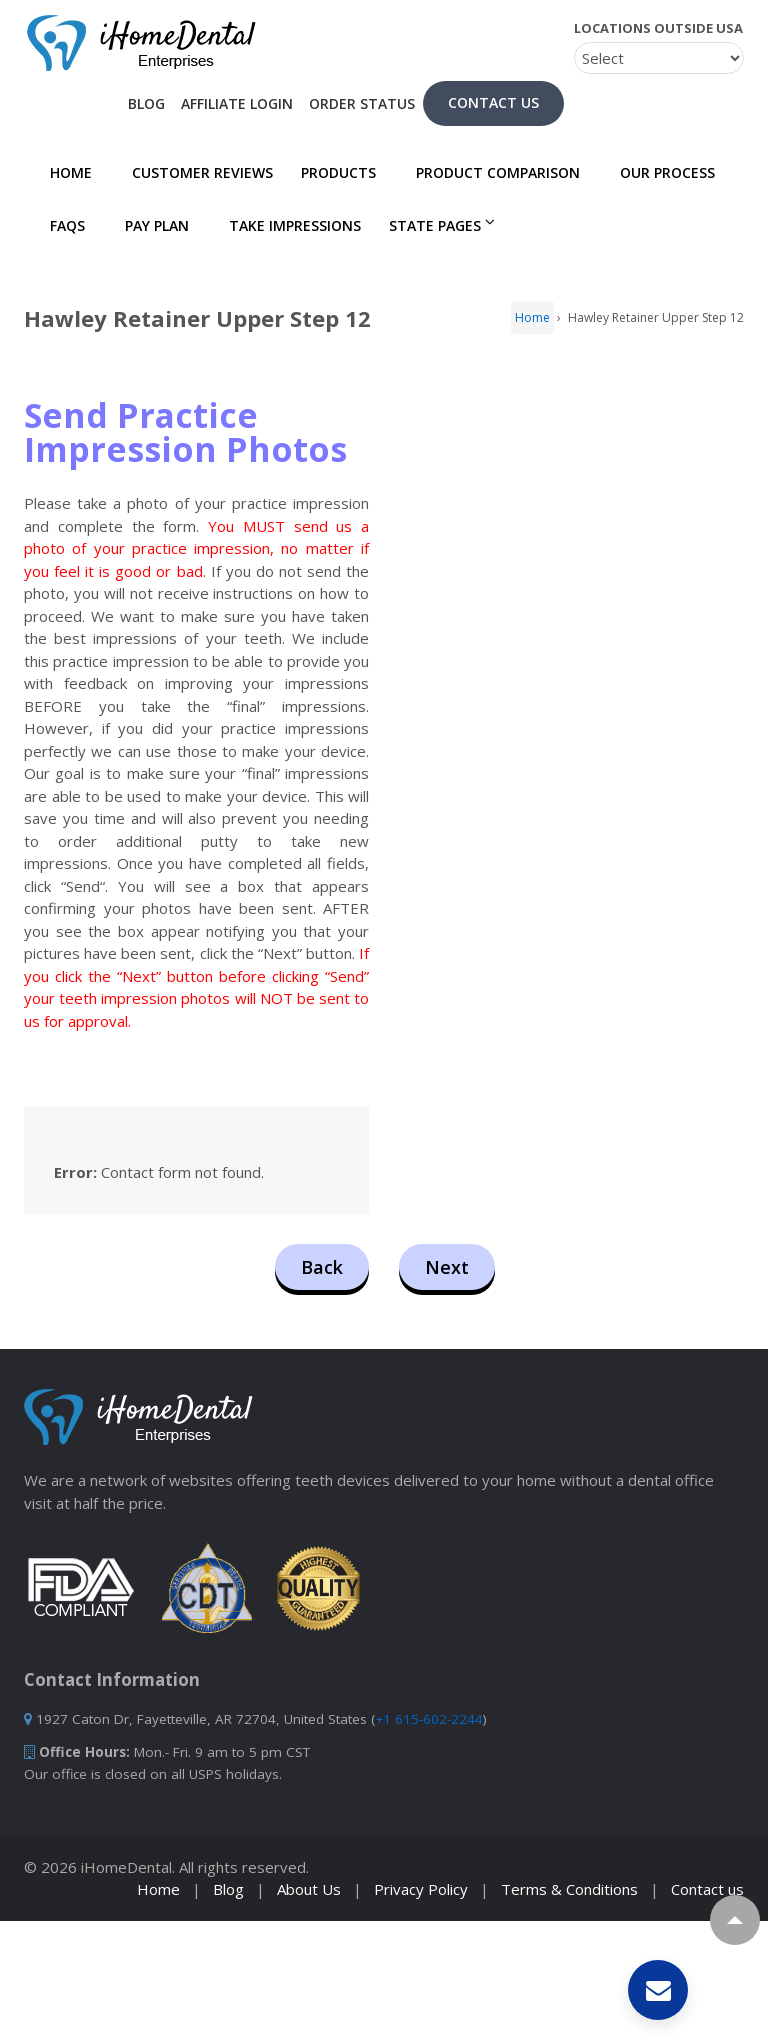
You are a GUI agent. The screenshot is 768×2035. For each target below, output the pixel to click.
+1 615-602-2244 (429, 1719)
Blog (146, 103)
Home (65, 172)
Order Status (362, 103)
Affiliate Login (237, 103)
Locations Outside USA (658, 28)
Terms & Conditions (569, 1889)
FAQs (61, 225)
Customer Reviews (196, 172)
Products (338, 172)
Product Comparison (492, 172)
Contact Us (493, 102)
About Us (309, 1889)
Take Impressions (289, 225)
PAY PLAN (151, 225)
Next (447, 1267)
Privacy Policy (421, 1889)
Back (322, 1267)
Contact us (707, 1889)
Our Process (661, 172)
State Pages (435, 225)
